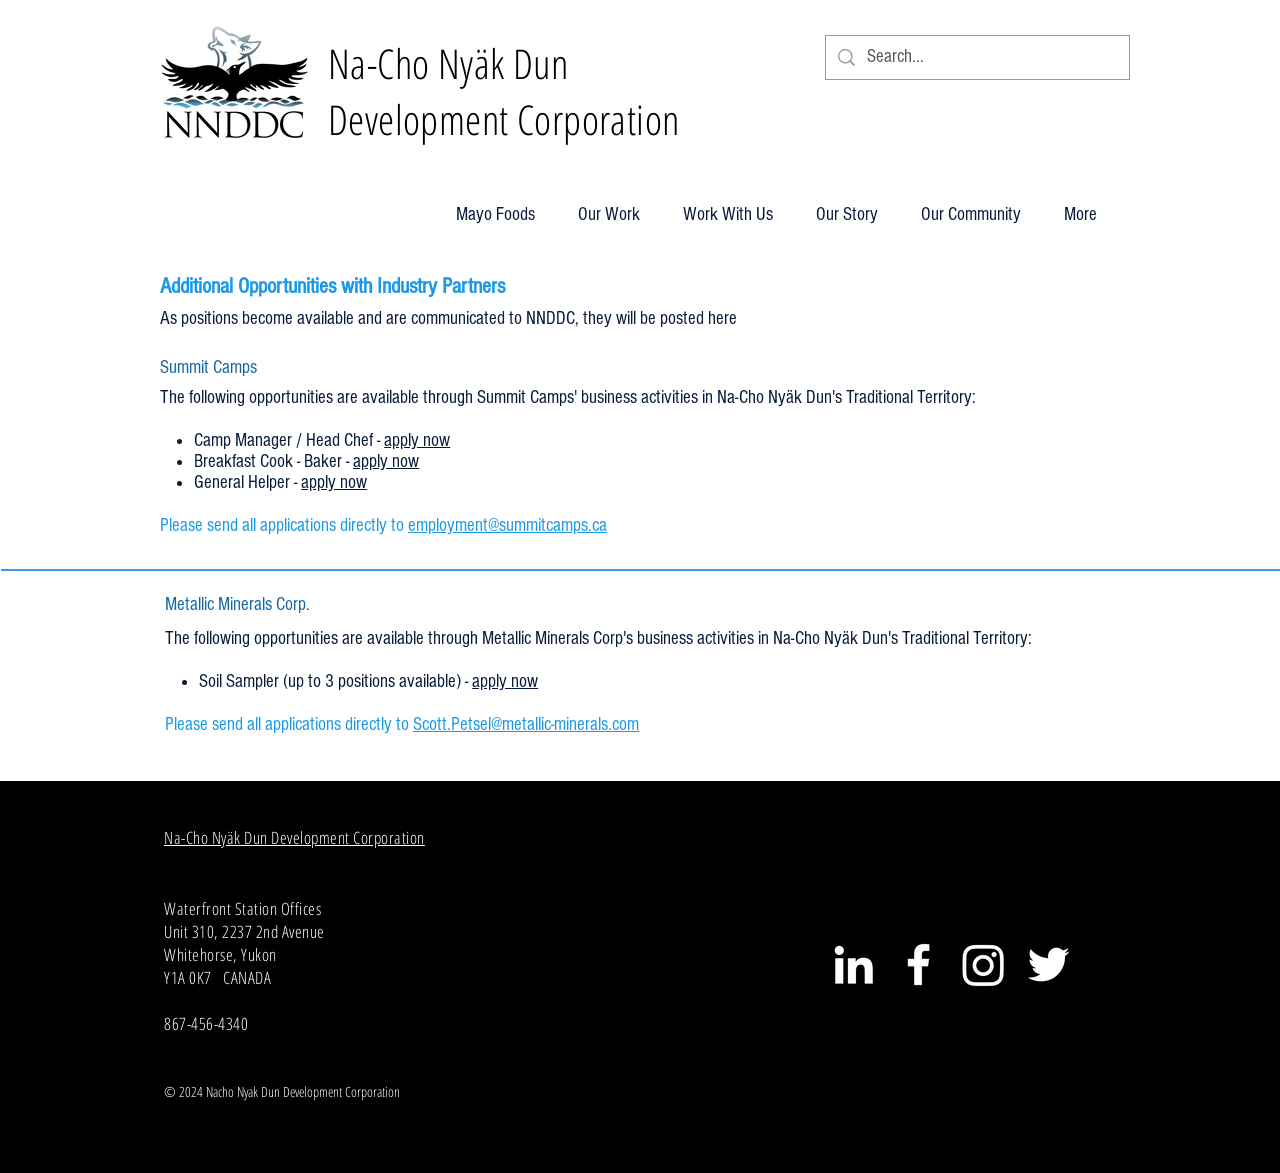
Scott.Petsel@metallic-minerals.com (526, 724)
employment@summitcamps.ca (507, 525)
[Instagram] (983, 964)
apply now (417, 440)
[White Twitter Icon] (1048, 964)
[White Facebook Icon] (918, 964)
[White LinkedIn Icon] (853, 964)
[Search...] (977, 57)
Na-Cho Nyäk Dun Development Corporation (294, 837)
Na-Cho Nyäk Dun (448, 63)
